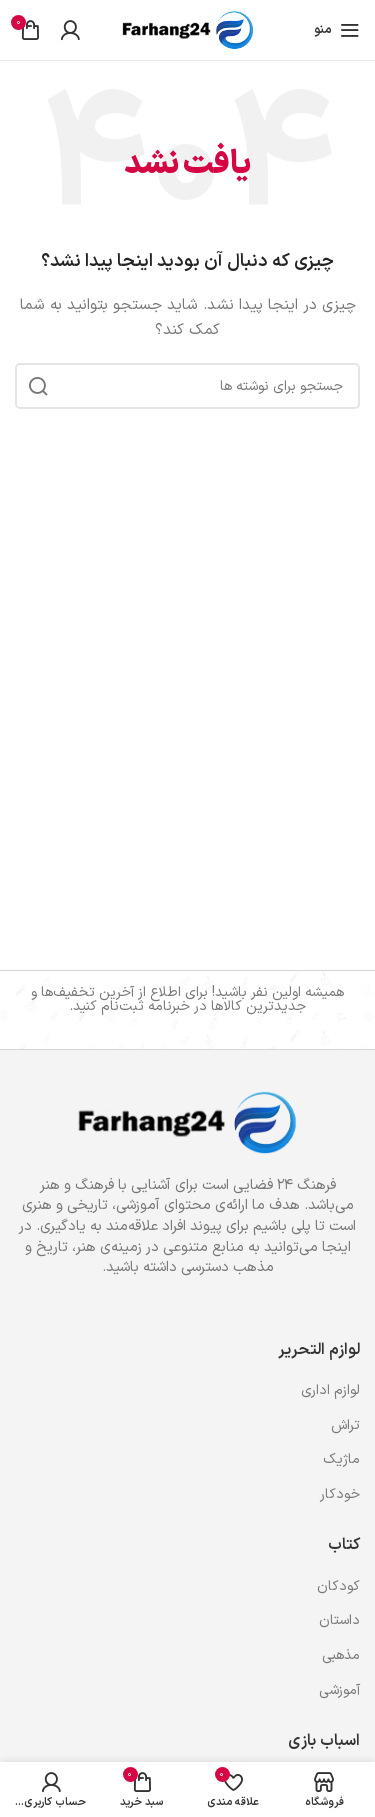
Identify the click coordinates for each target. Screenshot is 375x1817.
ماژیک (341, 1459)
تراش (345, 1425)
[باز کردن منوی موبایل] (337, 30)
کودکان (338, 1586)
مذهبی (341, 1655)
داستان (339, 1620)
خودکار (340, 1494)
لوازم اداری (330, 1390)
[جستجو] (187, 386)
